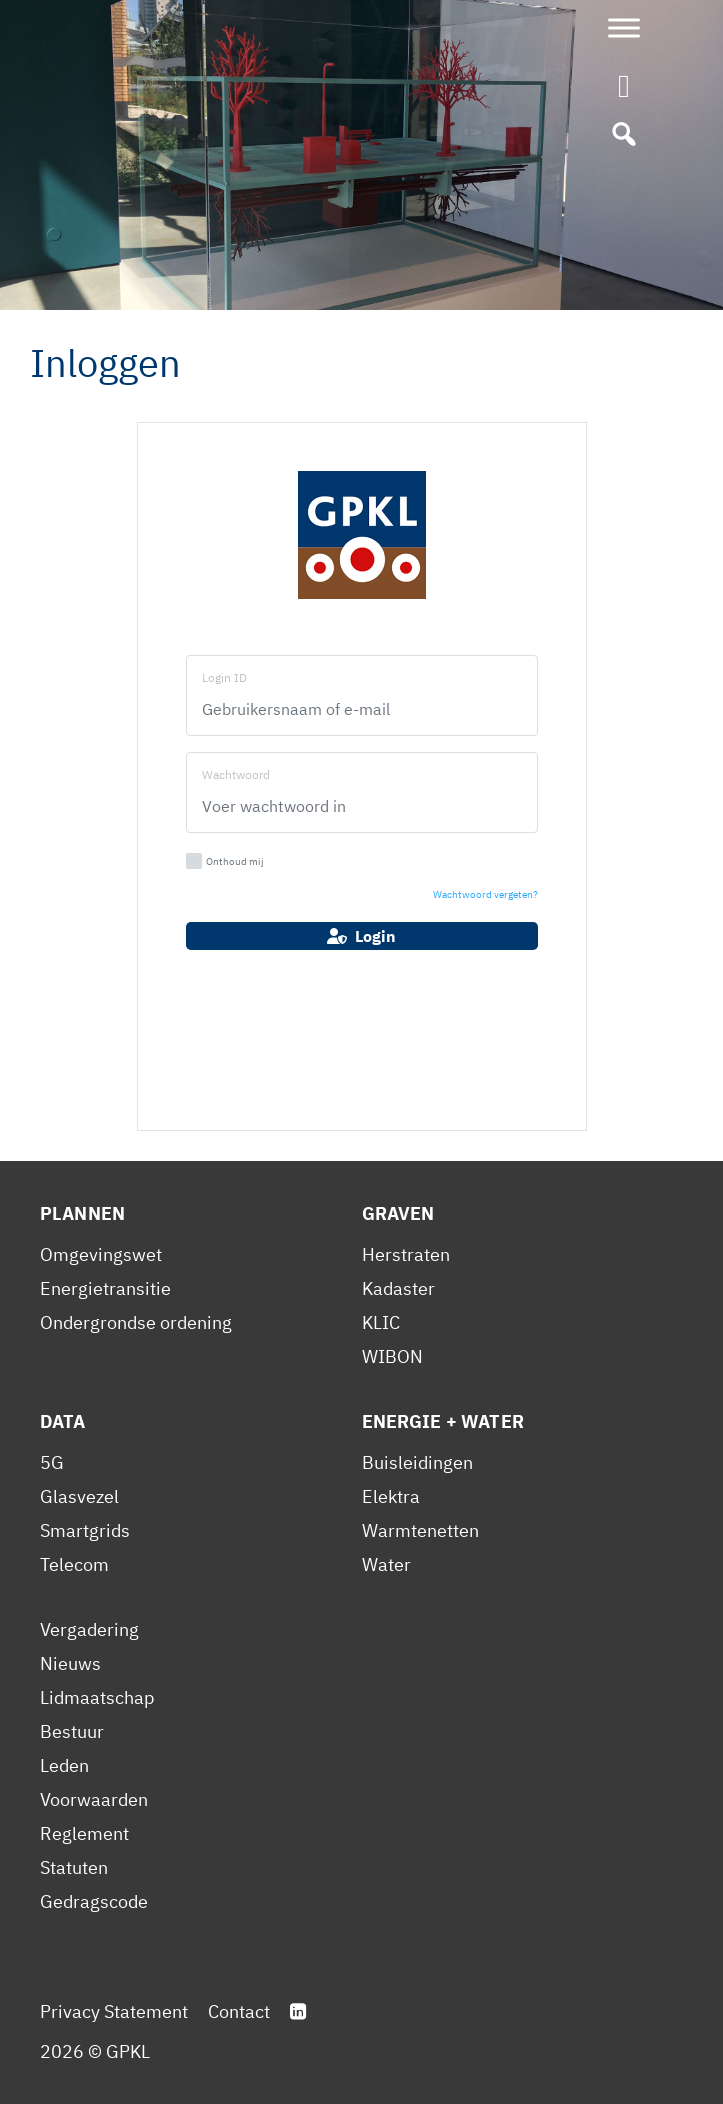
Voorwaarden (94, 1799)
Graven (398, 1213)
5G (52, 1462)
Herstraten (406, 1254)
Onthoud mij (225, 861)
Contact (239, 2011)
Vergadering (89, 1629)
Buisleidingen (417, 1462)
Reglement (84, 1833)
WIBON (392, 1356)
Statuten (74, 1867)
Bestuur (72, 1731)
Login (361, 936)
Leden (64, 1765)
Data (63, 1421)
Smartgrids (85, 1530)
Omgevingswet (101, 1254)
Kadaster (398, 1288)
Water (386, 1564)
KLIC (381, 1322)
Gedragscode (94, 1901)
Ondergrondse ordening (136, 1322)
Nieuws (70, 1663)
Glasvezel (79, 1496)
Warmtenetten (420, 1530)
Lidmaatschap (97, 1697)
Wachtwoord (236, 774)
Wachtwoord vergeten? (485, 894)
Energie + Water (443, 1421)
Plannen (82, 1213)
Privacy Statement (114, 2011)
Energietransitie (105, 1288)
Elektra (391, 1496)
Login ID (224, 677)
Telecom (74, 1564)
